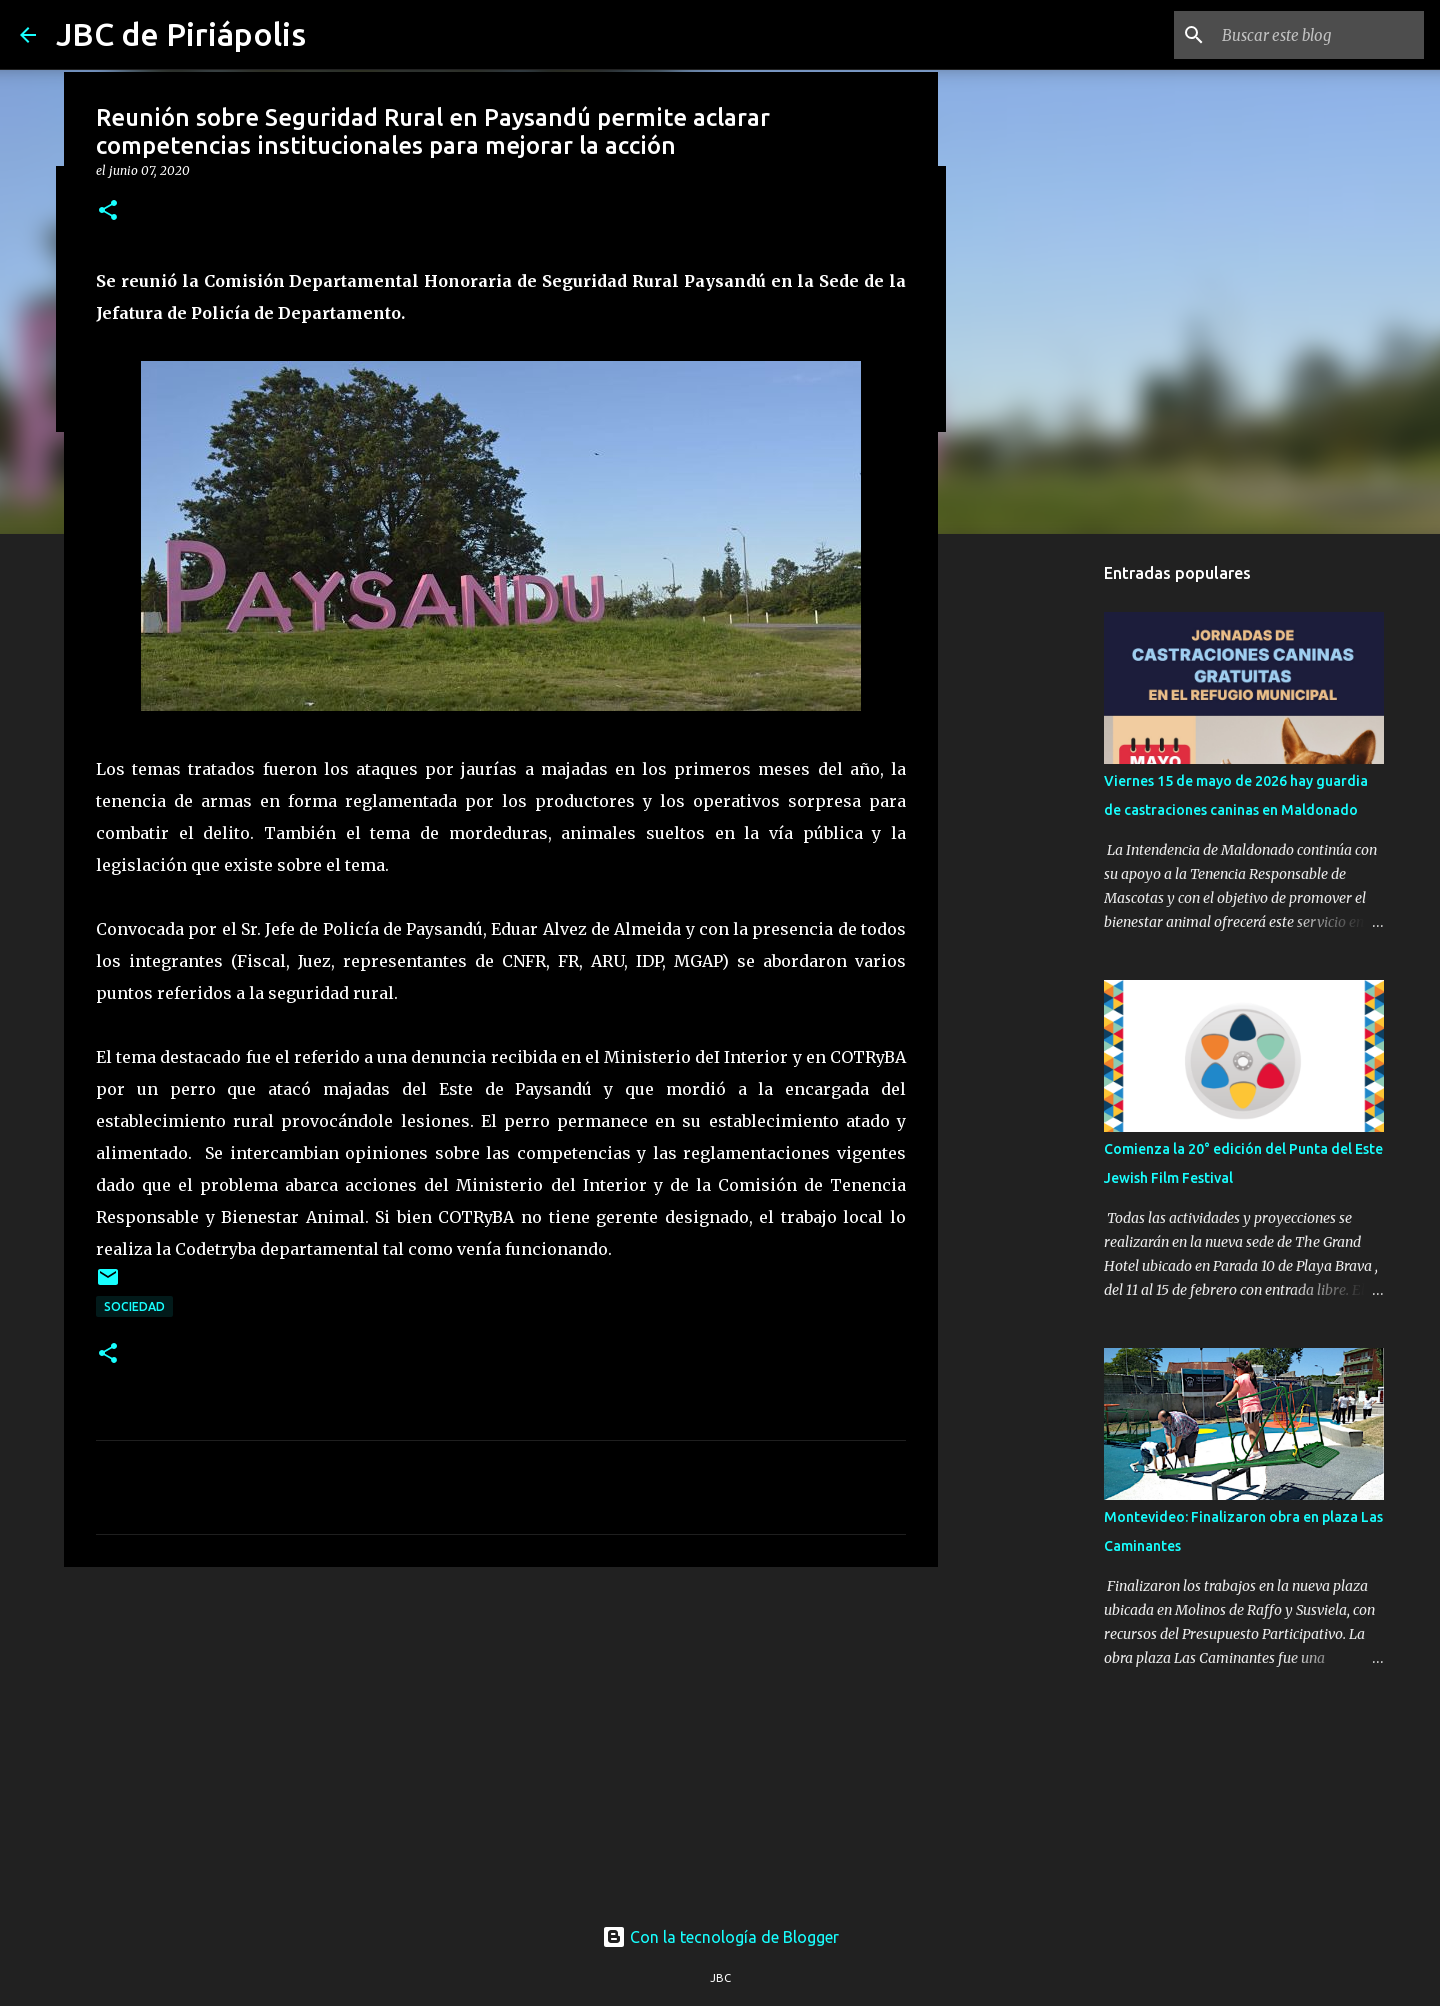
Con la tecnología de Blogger (720, 1937)
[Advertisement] (501, 1737)
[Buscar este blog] (1319, 35)
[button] (108, 211)
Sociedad (134, 1306)
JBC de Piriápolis (181, 34)
